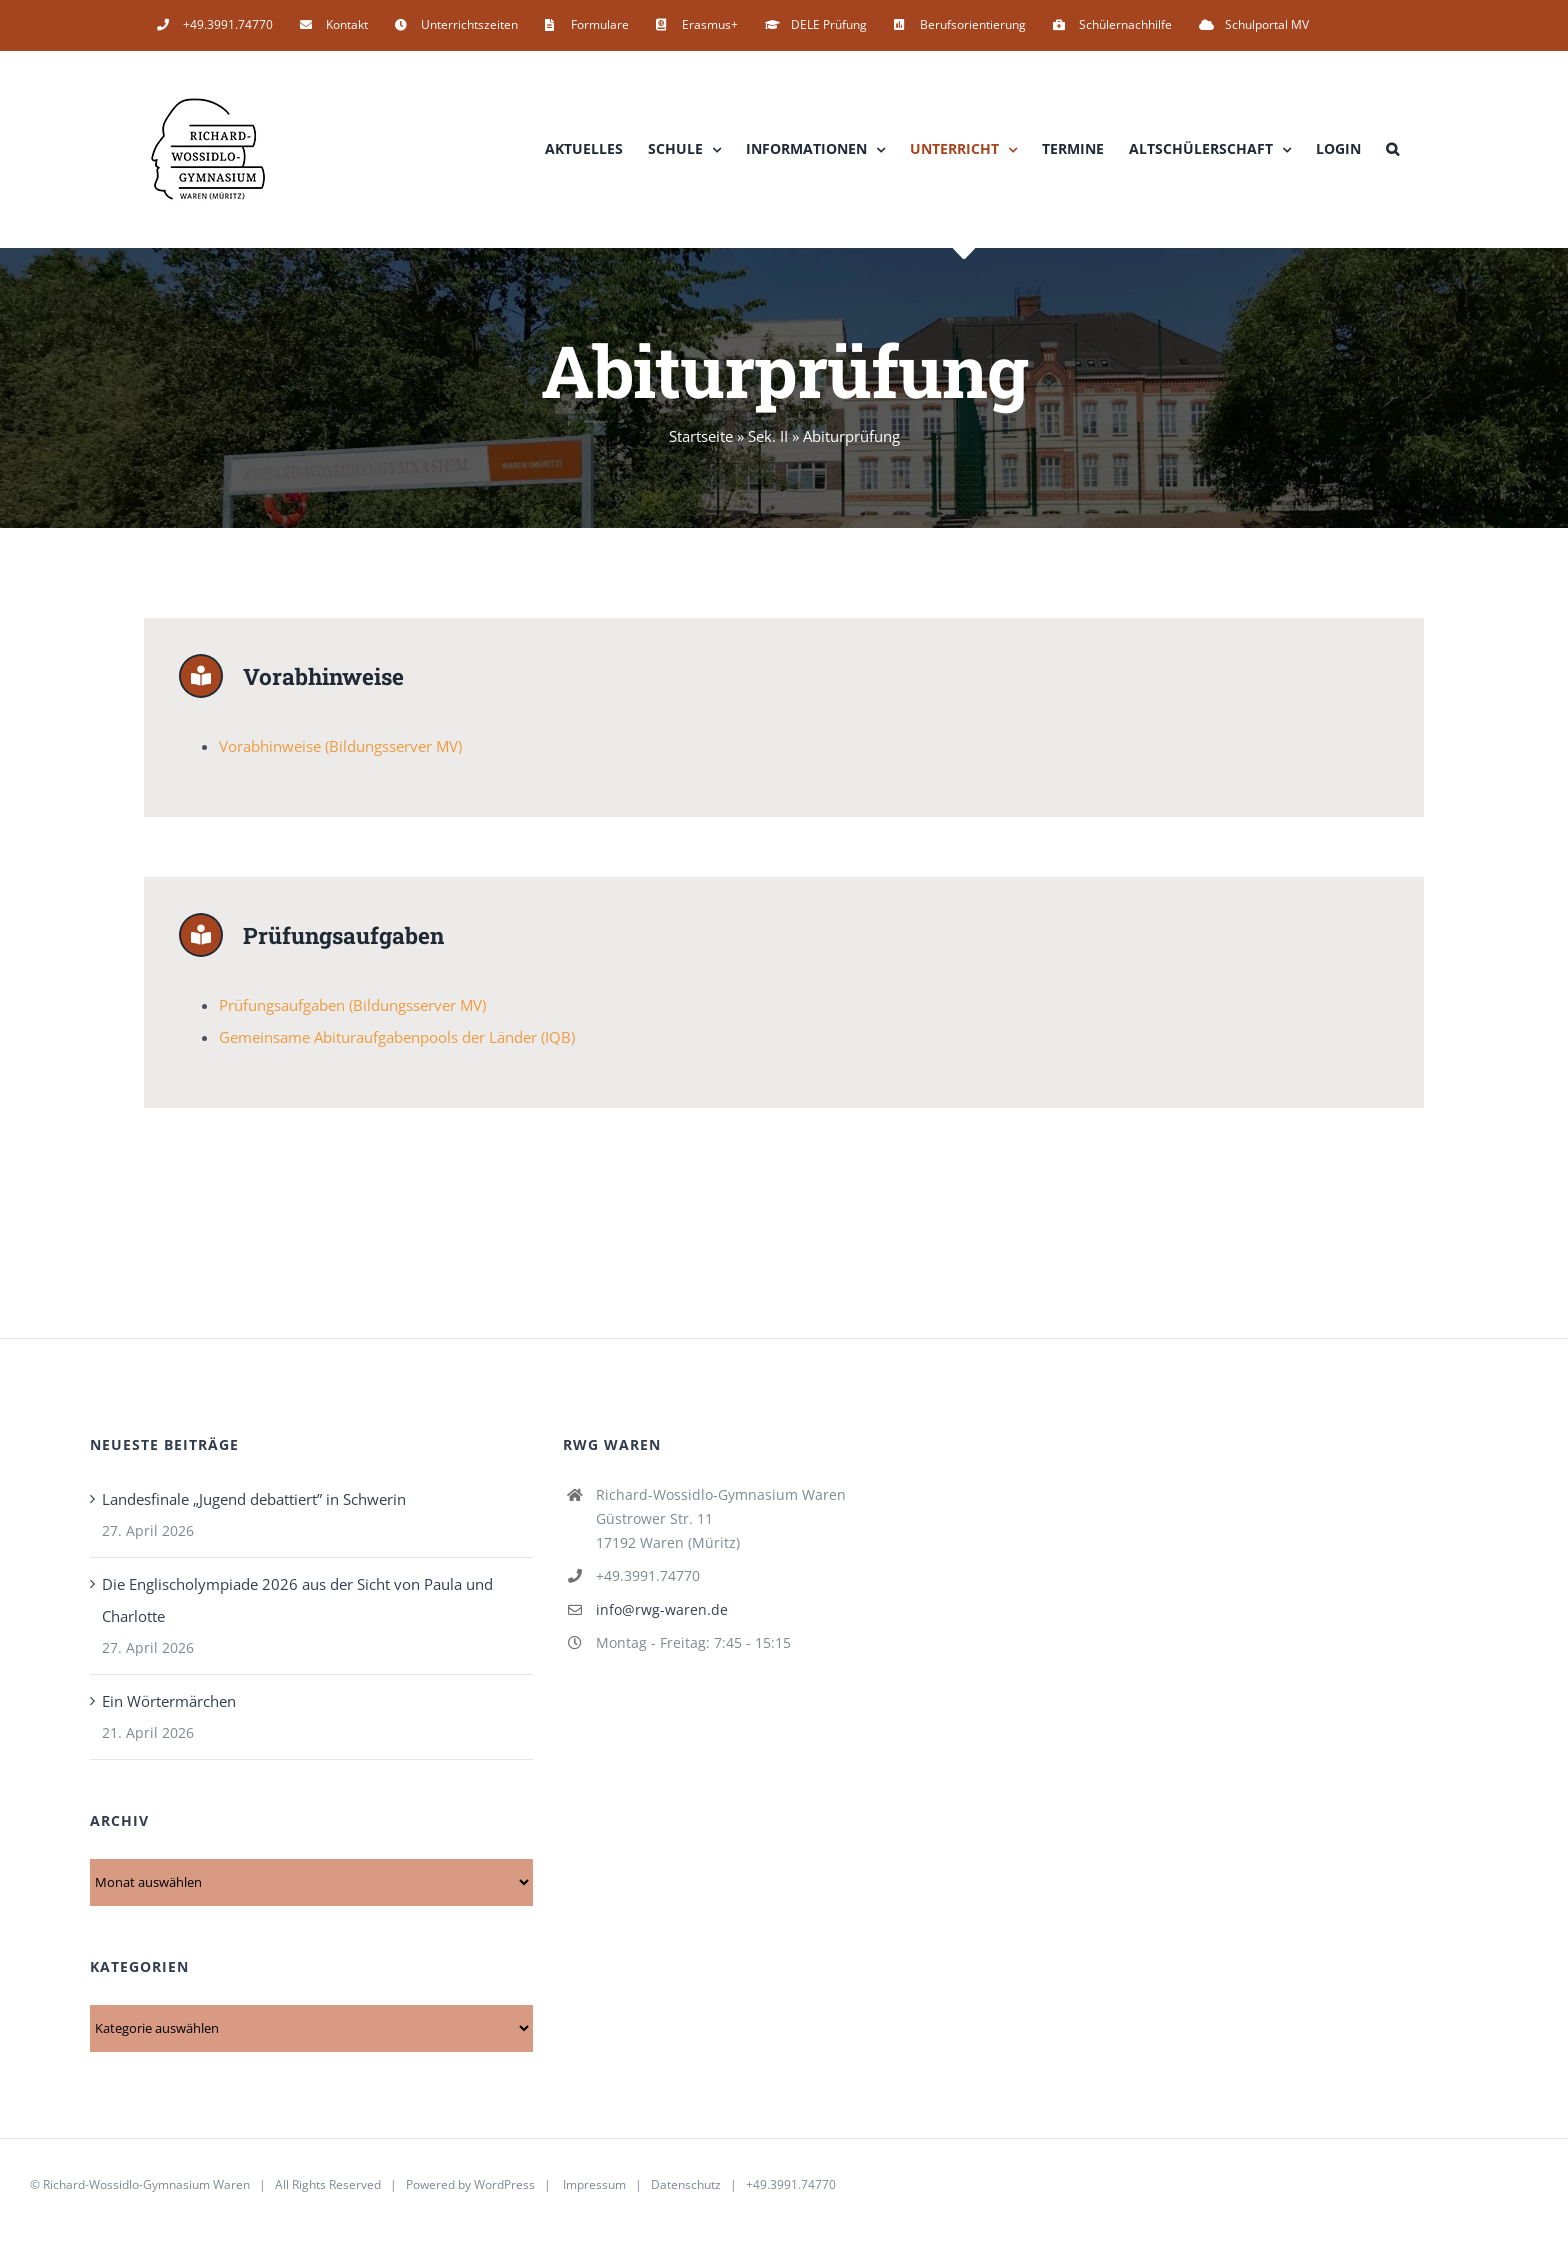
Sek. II (768, 436)
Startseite (701, 436)
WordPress (504, 2190)
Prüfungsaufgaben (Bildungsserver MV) (352, 1011)
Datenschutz (686, 2190)
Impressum (594, 2190)
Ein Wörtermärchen (169, 1707)
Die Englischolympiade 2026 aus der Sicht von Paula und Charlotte (297, 1606)
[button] (1392, 149)
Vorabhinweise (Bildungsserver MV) (340, 749)
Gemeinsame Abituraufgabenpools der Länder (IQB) (397, 1043)
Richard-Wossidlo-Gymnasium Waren (146, 2190)
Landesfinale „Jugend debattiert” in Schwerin (254, 1505)
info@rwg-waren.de (662, 1615)
